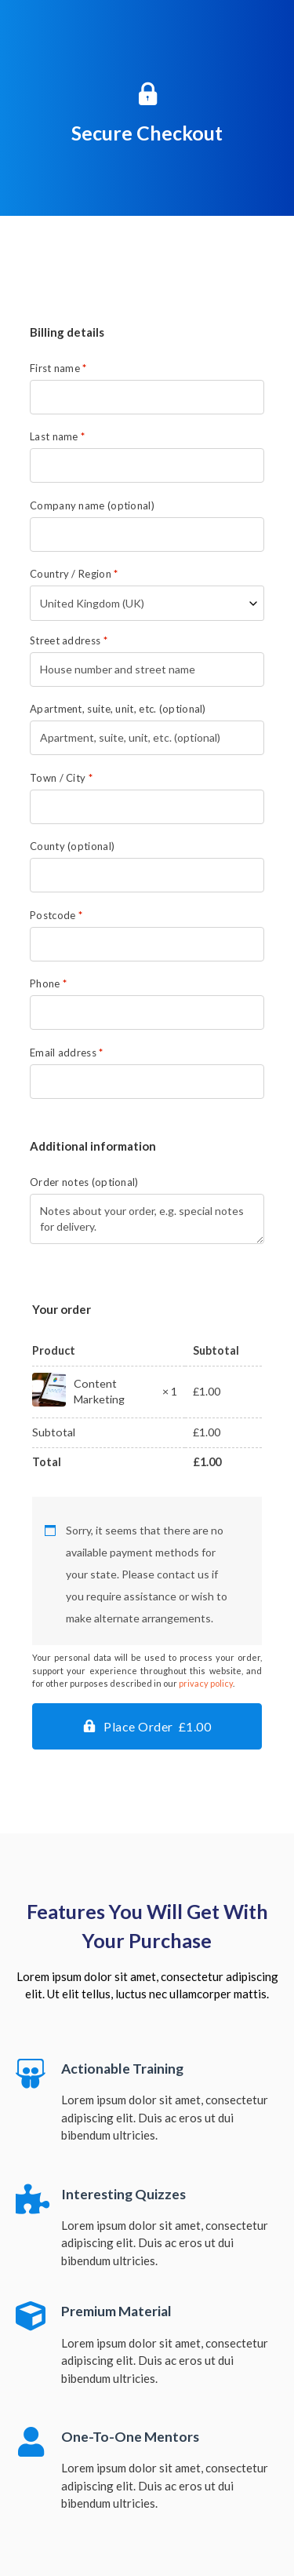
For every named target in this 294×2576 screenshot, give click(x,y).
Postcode (56, 915)
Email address (66, 1053)
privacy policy (206, 1683)
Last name (57, 437)
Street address (68, 641)
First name (58, 368)
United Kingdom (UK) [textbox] (92, 603)
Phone (48, 984)
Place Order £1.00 (157, 1726)
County (72, 846)
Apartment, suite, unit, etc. (118, 709)
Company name (92, 506)
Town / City (61, 778)
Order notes (84, 1182)
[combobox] (147, 603)
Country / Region (74, 574)
